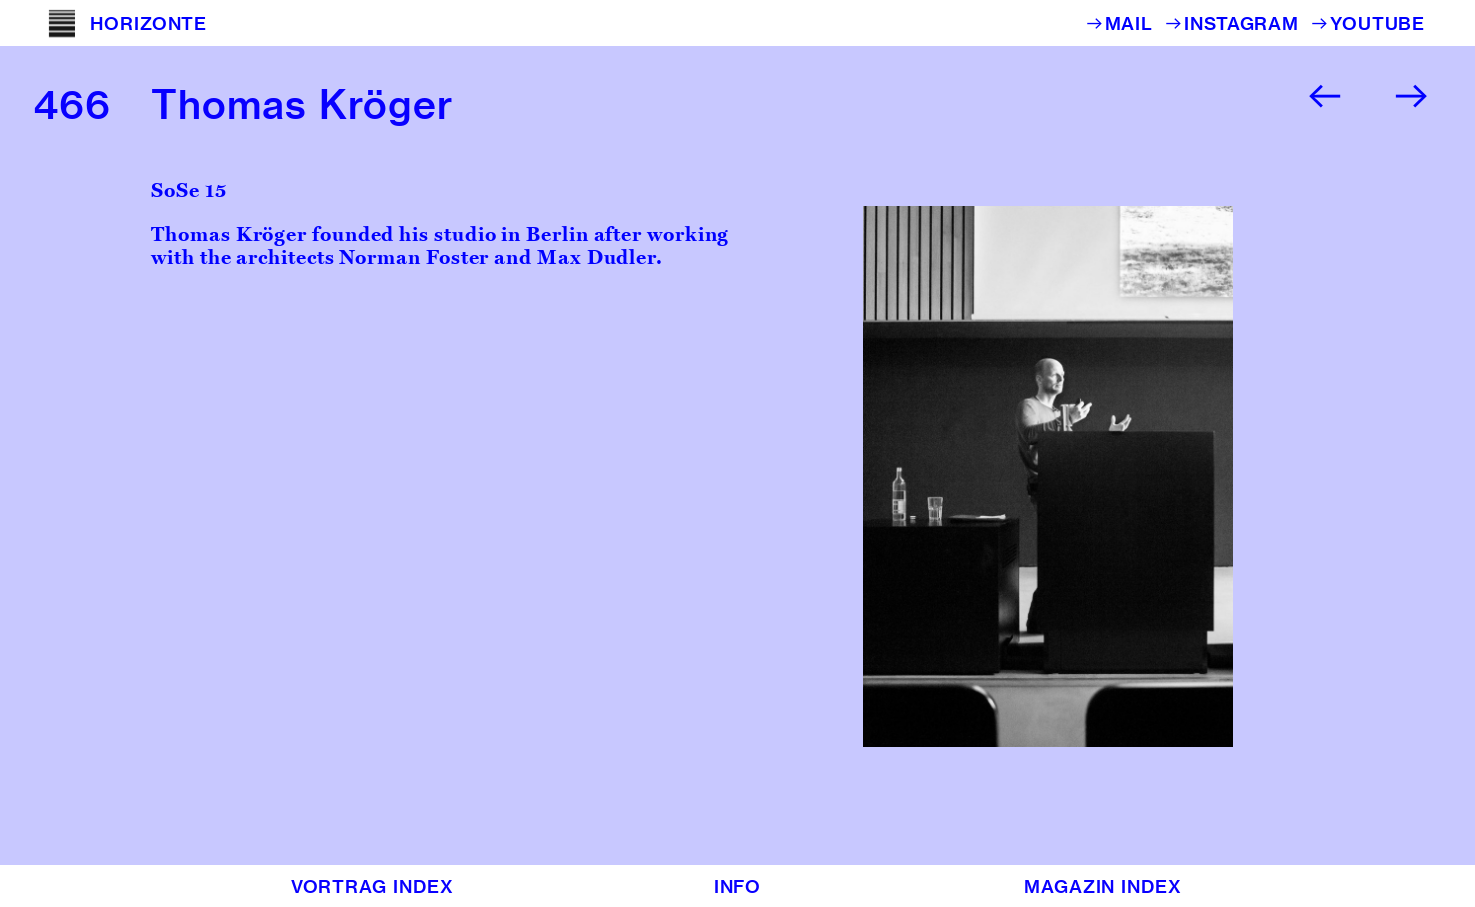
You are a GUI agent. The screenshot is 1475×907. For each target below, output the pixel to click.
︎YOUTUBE (1367, 23)
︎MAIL (1124, 23)
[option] (1153, 476)
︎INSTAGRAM (1237, 23)
